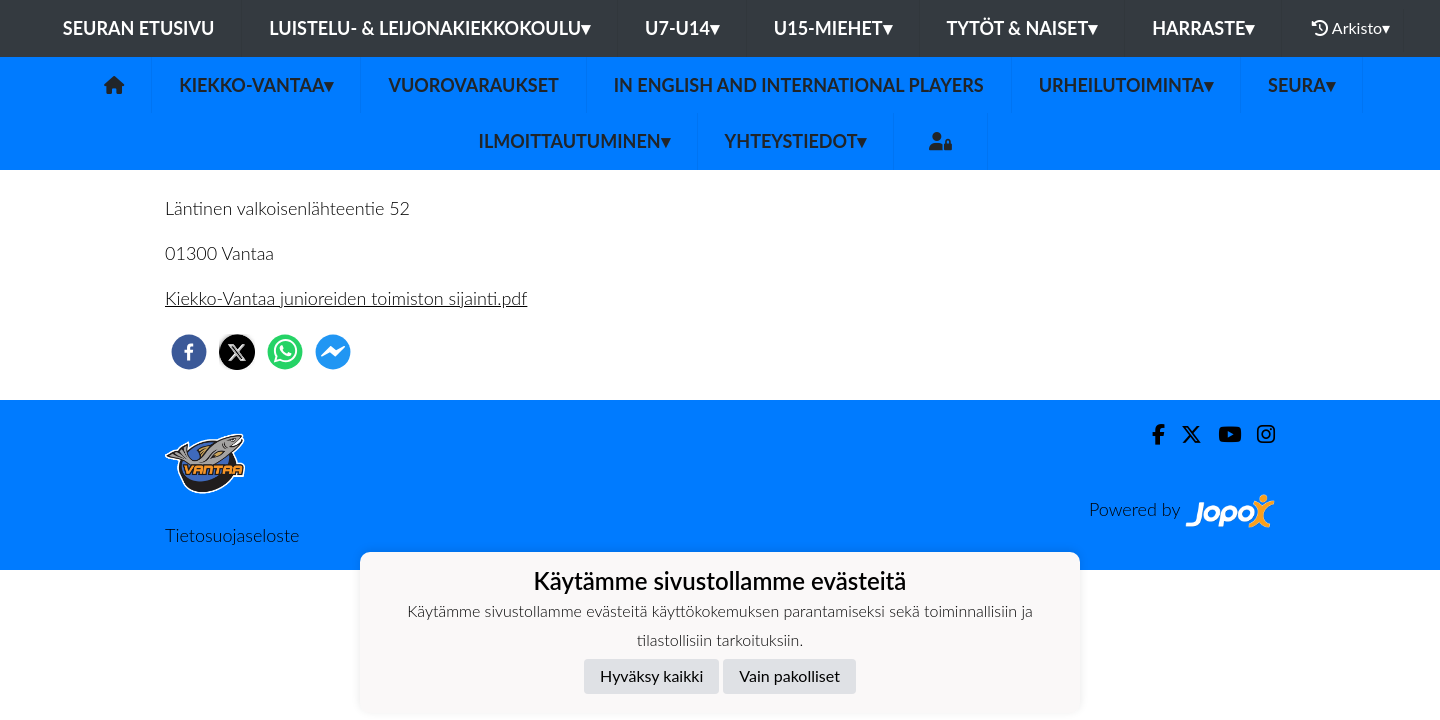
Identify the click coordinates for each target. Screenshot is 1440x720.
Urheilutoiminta (1126, 85)
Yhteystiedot (796, 141)
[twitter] (237, 352)
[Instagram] (1258, 434)
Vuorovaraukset (473, 85)
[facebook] (189, 352)
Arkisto (1351, 28)
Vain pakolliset (789, 675)
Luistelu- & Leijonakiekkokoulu (429, 28)
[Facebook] (1150, 434)
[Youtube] (1221, 434)
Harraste (1203, 28)
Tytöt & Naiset (1022, 28)
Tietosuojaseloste (232, 535)
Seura (1301, 85)
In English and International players (799, 85)
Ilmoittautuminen (574, 141)
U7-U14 (682, 28)
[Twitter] (1183, 434)
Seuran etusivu (139, 28)
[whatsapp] (285, 352)
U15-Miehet (833, 28)
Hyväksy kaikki (651, 675)
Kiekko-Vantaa (256, 85)
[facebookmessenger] (333, 352)
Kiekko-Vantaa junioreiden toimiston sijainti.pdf (346, 298)
